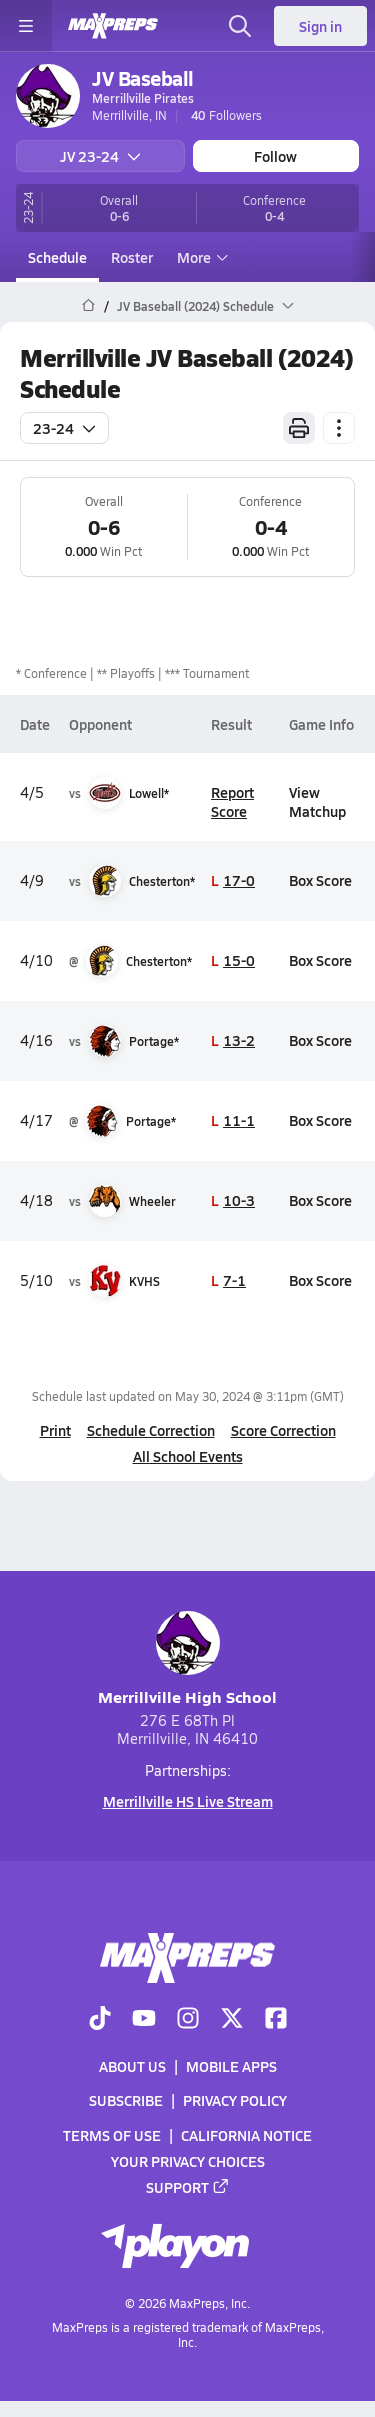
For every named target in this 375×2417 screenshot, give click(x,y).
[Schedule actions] (339, 428)
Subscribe (126, 2100)
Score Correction (283, 1430)
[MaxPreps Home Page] (88, 306)
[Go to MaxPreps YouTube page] (144, 2020)
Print (55, 1430)
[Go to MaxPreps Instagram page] (188, 2020)
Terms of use (112, 2135)
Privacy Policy (235, 2100)
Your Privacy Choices (188, 2161)
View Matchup (317, 801)
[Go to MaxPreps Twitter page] (232, 2020)
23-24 (64, 428)
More (200, 257)
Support (188, 2187)
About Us (132, 2066)
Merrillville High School (187, 1659)
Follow (275, 156)
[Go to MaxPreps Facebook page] (276, 2020)
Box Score (320, 880)
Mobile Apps (231, 2066)
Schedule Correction (151, 1430)
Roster (132, 257)
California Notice (246, 2135)
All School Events (188, 1456)
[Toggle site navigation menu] (26, 26)
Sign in (320, 26)
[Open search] (240, 26)
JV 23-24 (100, 156)
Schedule (57, 257)
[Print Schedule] (299, 428)
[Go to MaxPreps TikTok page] (100, 2020)
